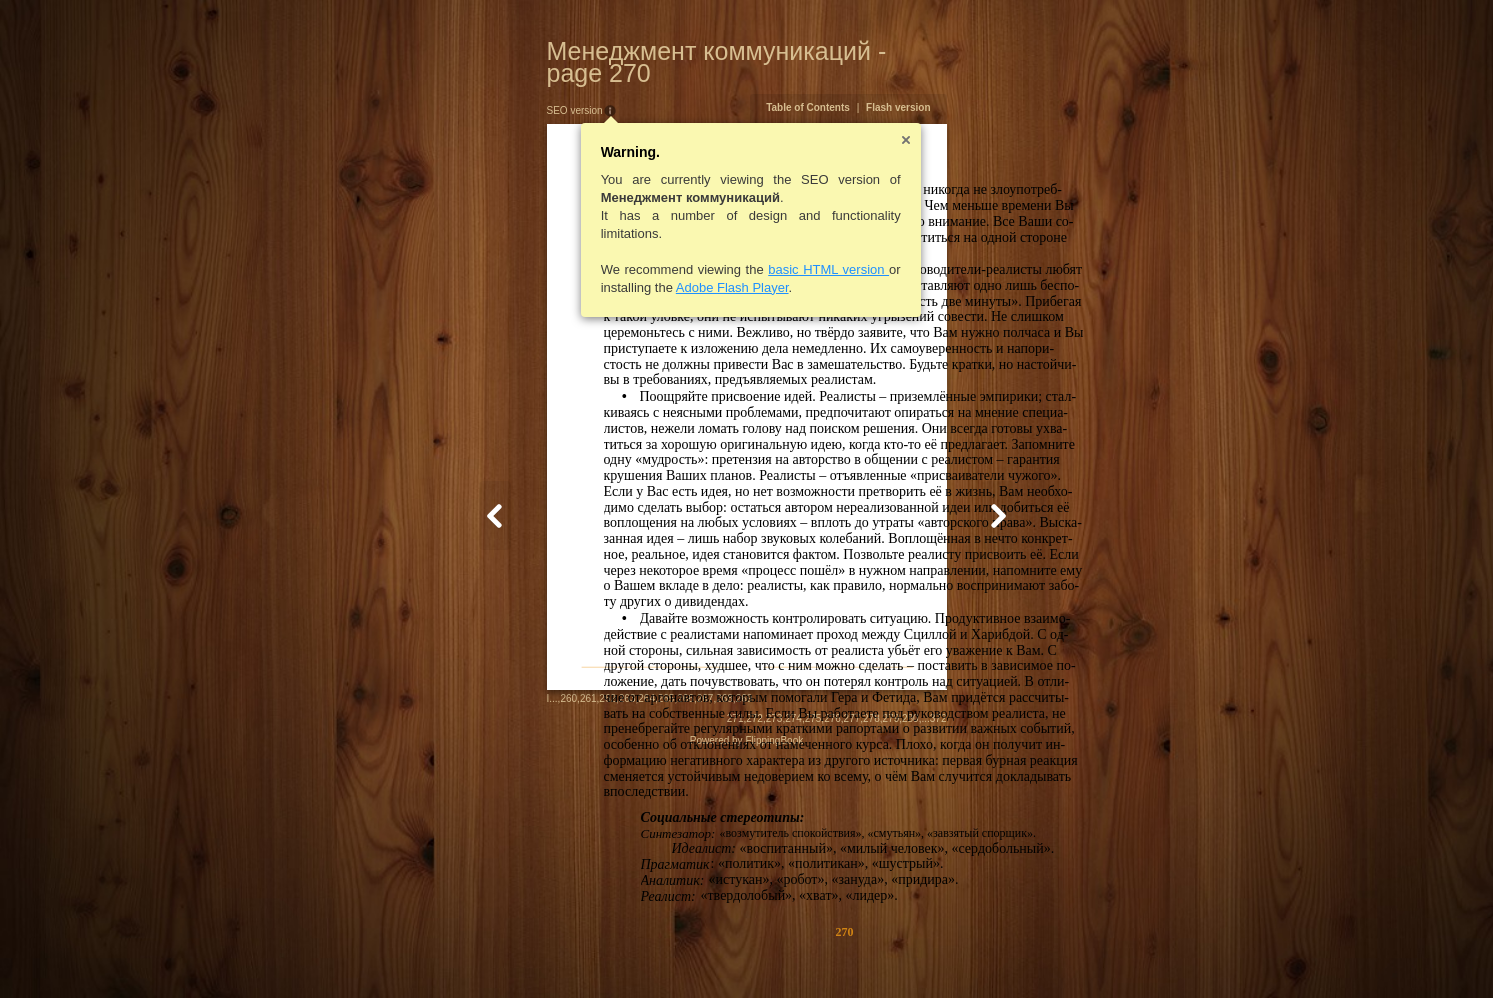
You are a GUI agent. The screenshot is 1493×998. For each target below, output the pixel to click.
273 (871, 954)
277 (949, 954)
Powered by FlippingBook (746, 976)
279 (988, 954)
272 (852, 954)
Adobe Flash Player (634, 265)
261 (490, 952)
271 (832, 954)
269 (646, 952)
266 (588, 952)
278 (969, 954)
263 (529, 952)
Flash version (996, 85)
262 (510, 952)
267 (607, 952)
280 (1008, 954)
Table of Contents (906, 85)
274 (891, 954)
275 (910, 954)
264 (549, 952)
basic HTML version (731, 247)
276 (930, 954)
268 (627, 952)
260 (471, 952)
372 (1035, 954)
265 (568, 952)
